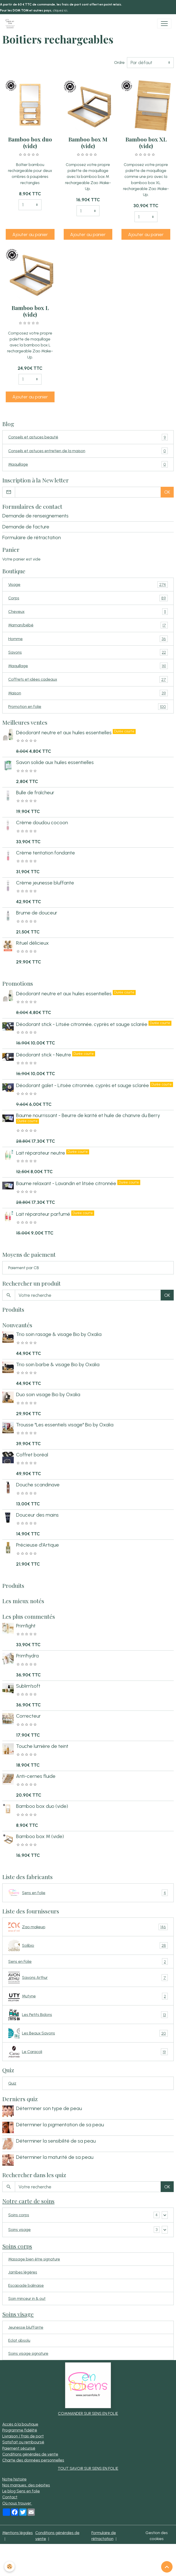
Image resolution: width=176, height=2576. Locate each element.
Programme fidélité (19, 2429)
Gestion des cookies (157, 2535)
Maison (88, 693)
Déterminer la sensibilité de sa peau (56, 2141)
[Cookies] (10, 2566)
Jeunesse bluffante (25, 2327)
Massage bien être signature (34, 2258)
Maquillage (88, 464)
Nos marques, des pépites (26, 2484)
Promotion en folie (88, 706)
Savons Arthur (88, 1977)
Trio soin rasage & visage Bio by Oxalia (59, 1334)
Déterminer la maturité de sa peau (54, 2157)
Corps (88, 598)
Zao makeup (88, 1927)
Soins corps (18, 2214)
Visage (88, 584)
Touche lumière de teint (42, 1746)
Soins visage (19, 2229)
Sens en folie (88, 1893)
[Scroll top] (167, 2567)
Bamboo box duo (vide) (30, 143)
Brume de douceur (36, 913)
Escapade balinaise (26, 2285)
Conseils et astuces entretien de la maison (88, 451)
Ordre (119, 62)
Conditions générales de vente (30, 2453)
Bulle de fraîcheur (35, 792)
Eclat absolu (19, 2340)
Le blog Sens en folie (21, 2490)
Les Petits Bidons (88, 2014)
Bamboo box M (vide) (87, 143)
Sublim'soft (28, 1686)
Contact (9, 2496)
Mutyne (88, 1996)
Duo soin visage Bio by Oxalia (48, 1394)
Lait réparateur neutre (41, 1153)
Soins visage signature (28, 2353)
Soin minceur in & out (27, 2298)
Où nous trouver (17, 2502)
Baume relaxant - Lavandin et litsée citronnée (66, 1183)
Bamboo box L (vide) (30, 311)
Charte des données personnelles (33, 2459)
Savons (88, 652)
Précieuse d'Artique (37, 1545)
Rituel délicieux (32, 943)
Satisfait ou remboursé (23, 2441)
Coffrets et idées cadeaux (88, 679)
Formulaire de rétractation (31, 537)
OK (167, 492)
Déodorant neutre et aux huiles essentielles (64, 732)
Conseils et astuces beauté (88, 437)
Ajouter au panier (30, 234)
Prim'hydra (27, 1656)
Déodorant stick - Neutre (44, 1055)
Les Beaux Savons (88, 2033)
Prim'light (26, 1626)
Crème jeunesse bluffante (45, 883)
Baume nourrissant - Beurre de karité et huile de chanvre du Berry (88, 1115)
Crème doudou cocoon (42, 822)
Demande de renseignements (35, 516)
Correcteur (28, 1716)
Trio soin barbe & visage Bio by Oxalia (57, 1364)
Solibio (88, 1945)
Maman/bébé (88, 625)
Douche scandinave (38, 1485)
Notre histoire (14, 2478)
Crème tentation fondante (45, 853)
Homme (88, 639)
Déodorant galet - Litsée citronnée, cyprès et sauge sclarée (83, 1085)
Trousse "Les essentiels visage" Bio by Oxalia (64, 1425)
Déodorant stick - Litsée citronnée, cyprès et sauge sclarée (82, 1024)
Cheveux (88, 611)
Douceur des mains (37, 1515)
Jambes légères (22, 2271)
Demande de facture (25, 527)
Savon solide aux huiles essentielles (55, 762)
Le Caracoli (88, 2051)
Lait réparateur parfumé (43, 1214)
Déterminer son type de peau (49, 2108)
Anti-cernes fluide (35, 1776)
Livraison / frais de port (23, 2435)
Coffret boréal (32, 1455)
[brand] (11, 23)
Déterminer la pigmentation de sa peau (60, 2125)
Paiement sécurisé (18, 2447)
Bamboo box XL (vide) (146, 143)
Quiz (12, 2083)
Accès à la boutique (20, 2423)
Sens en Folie (88, 1961)
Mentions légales (17, 2532)
